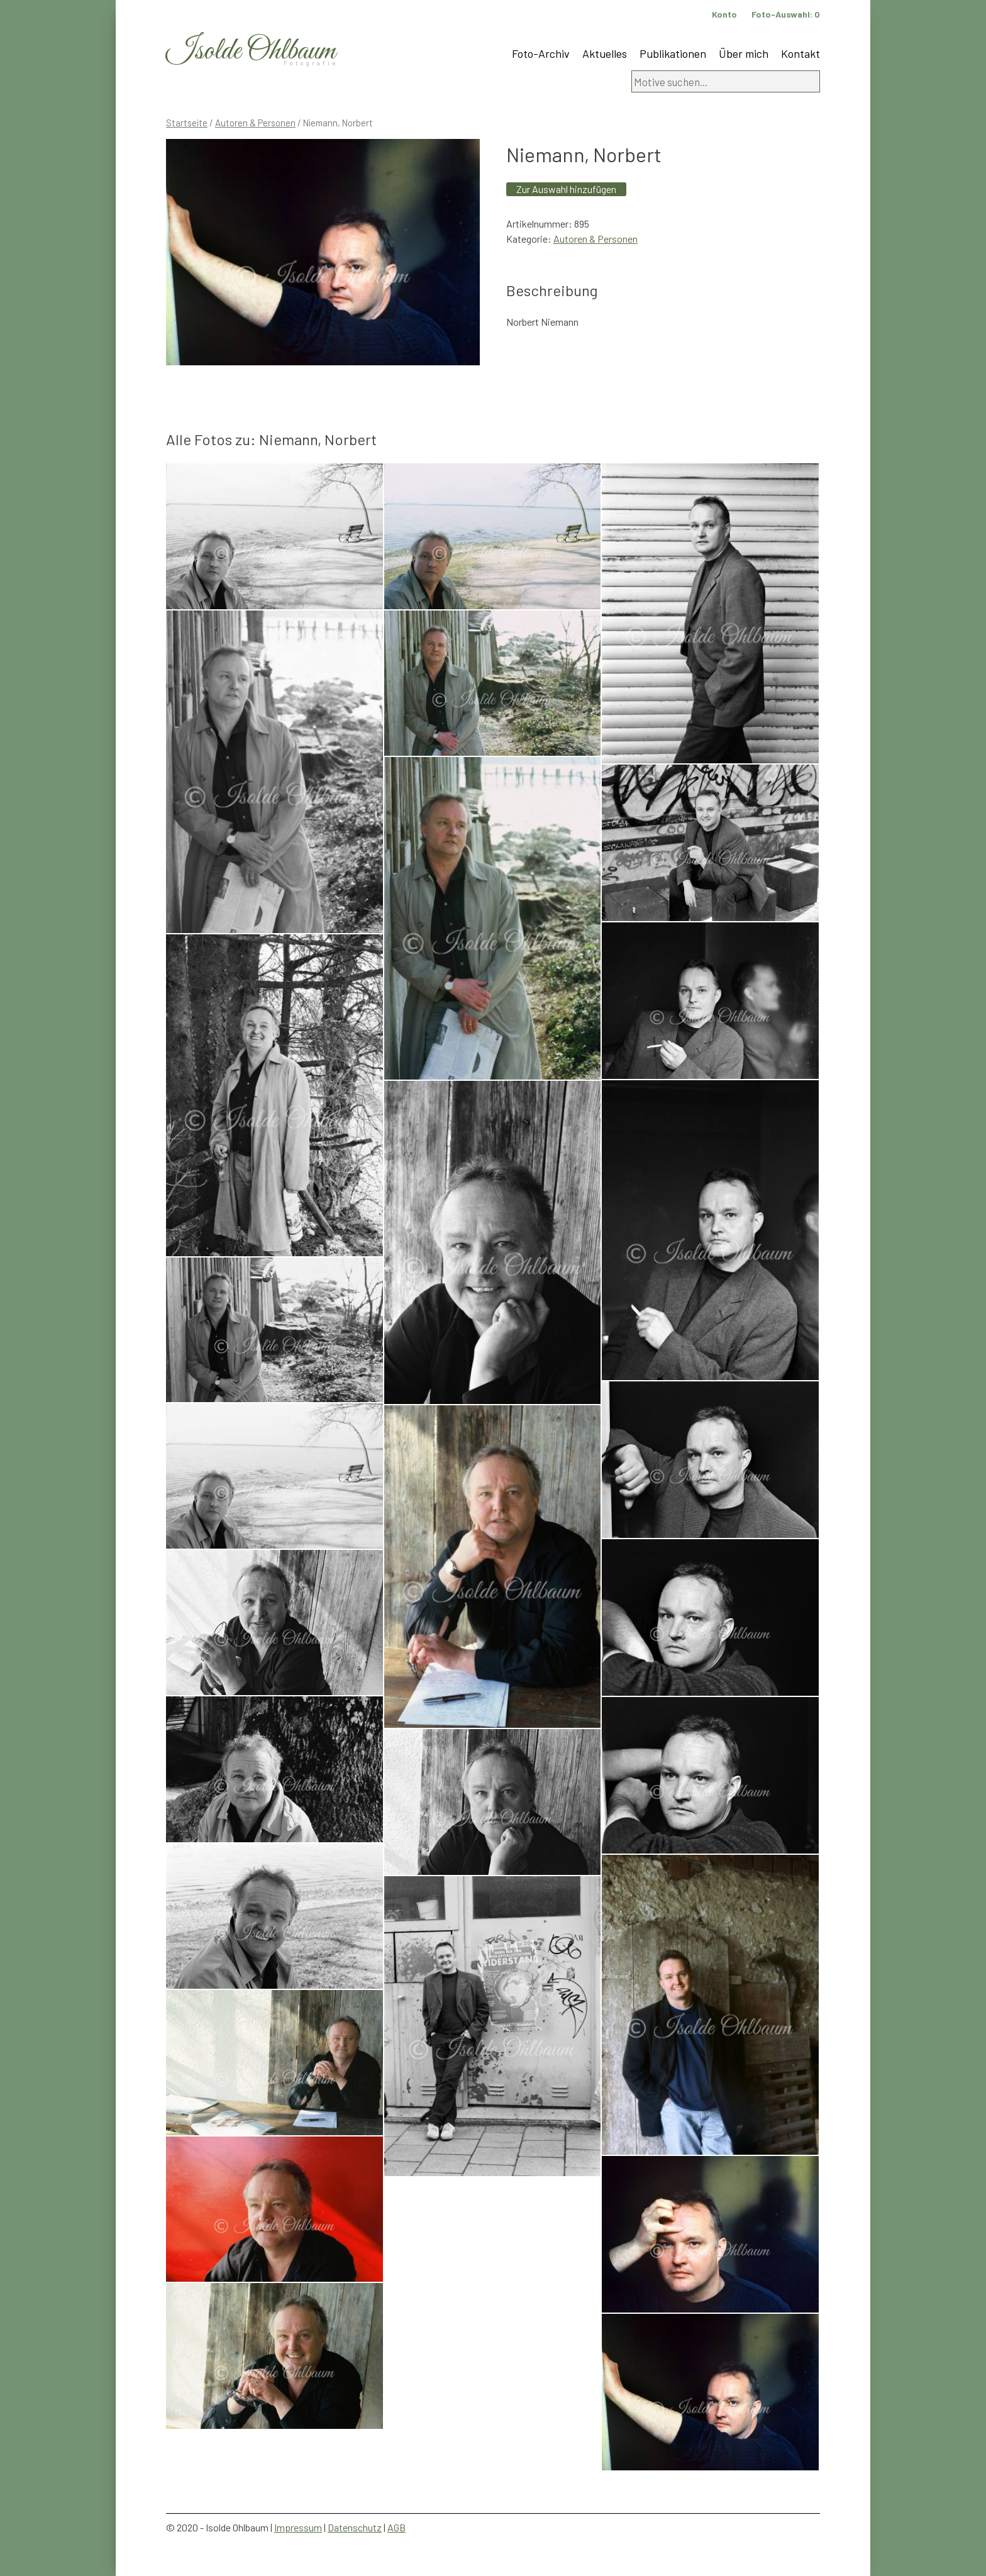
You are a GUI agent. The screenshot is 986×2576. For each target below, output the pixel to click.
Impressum (298, 2527)
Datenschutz (355, 2527)
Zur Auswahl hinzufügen (566, 189)
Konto (724, 14)
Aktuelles (604, 53)
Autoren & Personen (255, 122)
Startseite (187, 122)
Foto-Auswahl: (785, 14)
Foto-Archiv (541, 53)
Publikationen (673, 53)
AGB (396, 2527)
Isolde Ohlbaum (251, 51)
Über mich (743, 53)
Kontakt (800, 53)
